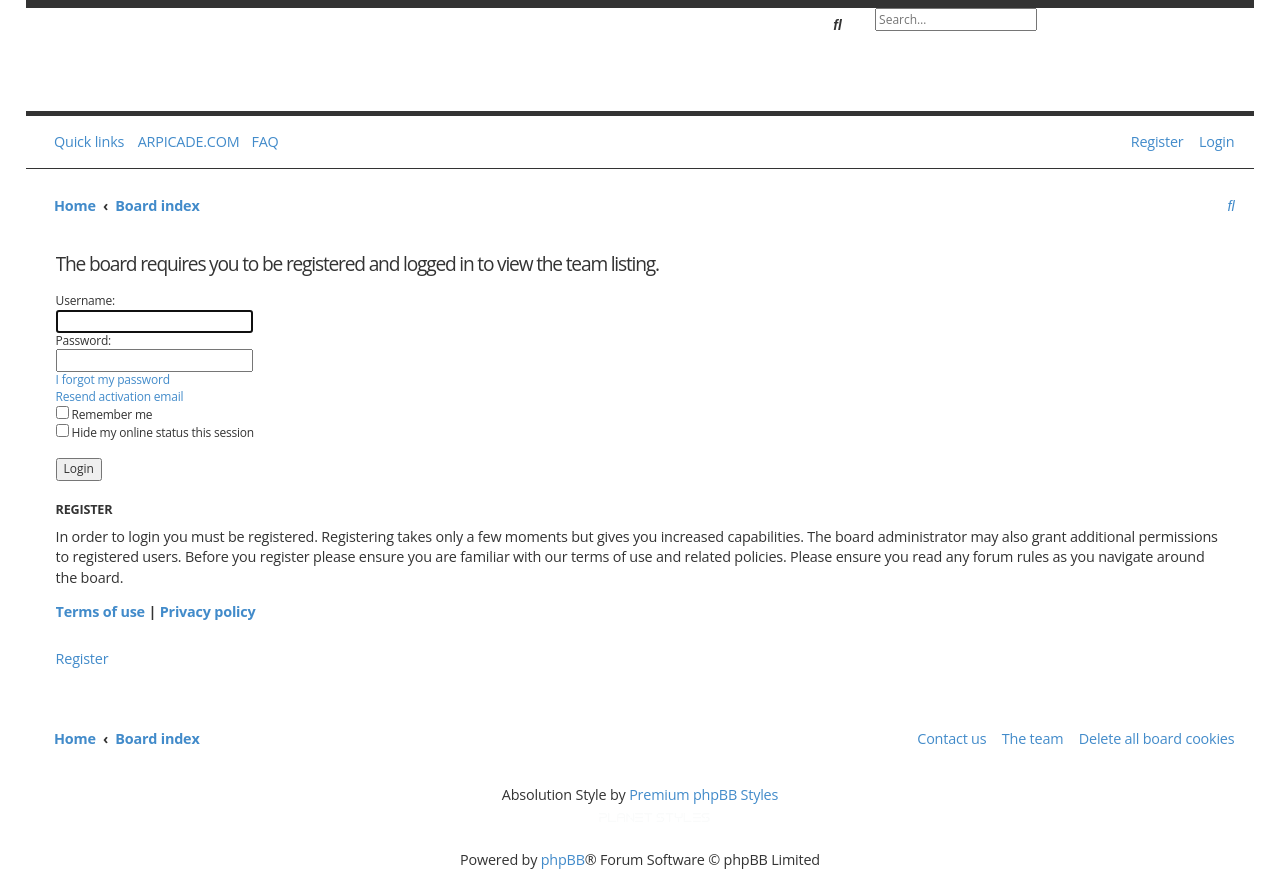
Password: (83, 340)
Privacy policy (208, 611)
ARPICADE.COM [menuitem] (189, 141)
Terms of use (100, 611)
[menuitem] (261, 142)
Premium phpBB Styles (703, 794)
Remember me (104, 414)
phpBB (563, 859)
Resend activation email (120, 397)
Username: (85, 300)
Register (82, 658)
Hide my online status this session (155, 432)
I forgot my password (113, 380)
